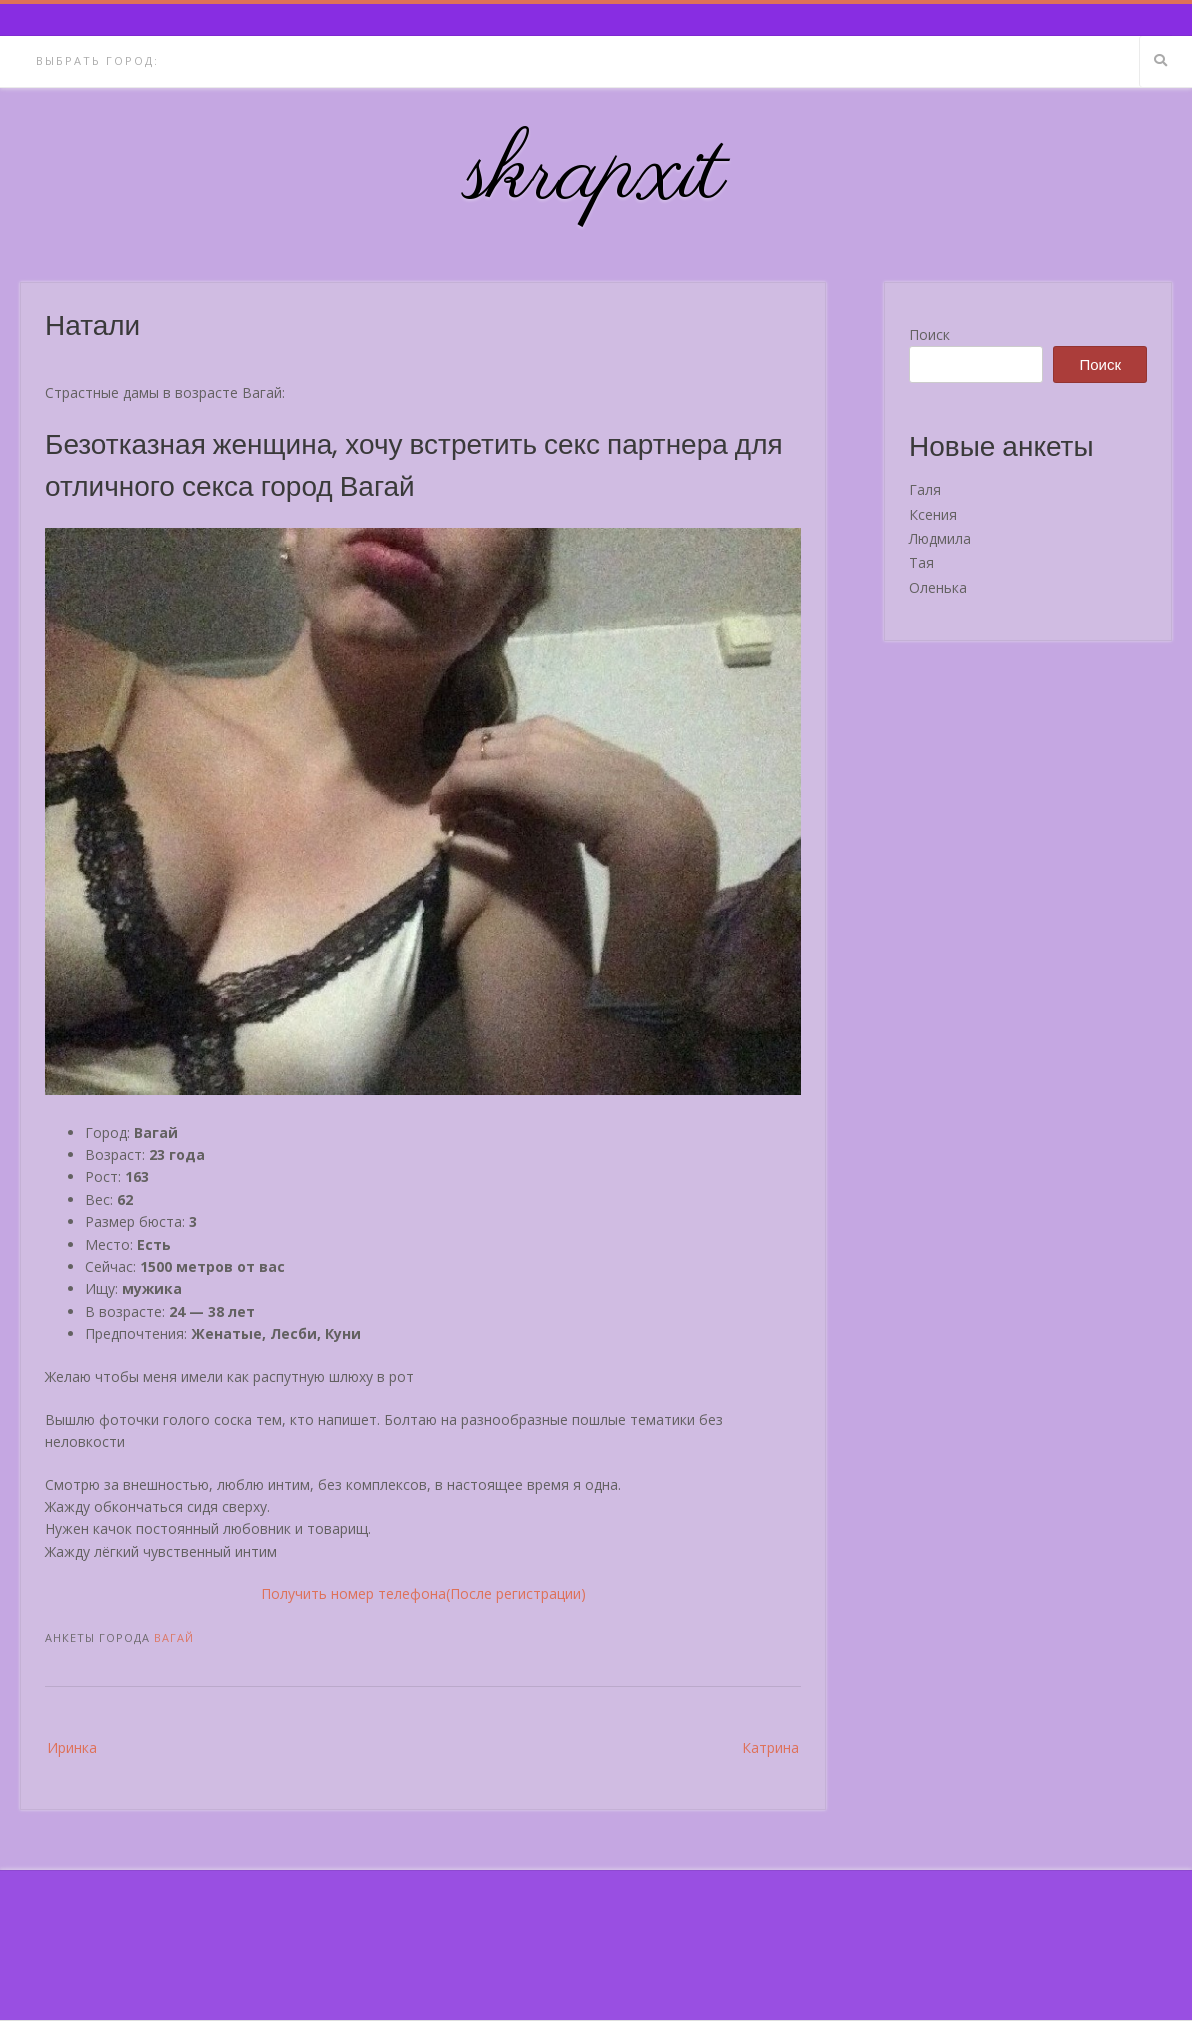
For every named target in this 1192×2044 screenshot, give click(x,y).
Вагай (174, 1637)
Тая (921, 562)
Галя (925, 489)
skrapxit (596, 175)
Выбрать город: (97, 60)
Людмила (940, 538)
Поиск (929, 334)
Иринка (72, 1747)
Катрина (770, 1747)
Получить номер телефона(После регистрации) (423, 1593)
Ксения (933, 514)
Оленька (938, 587)
